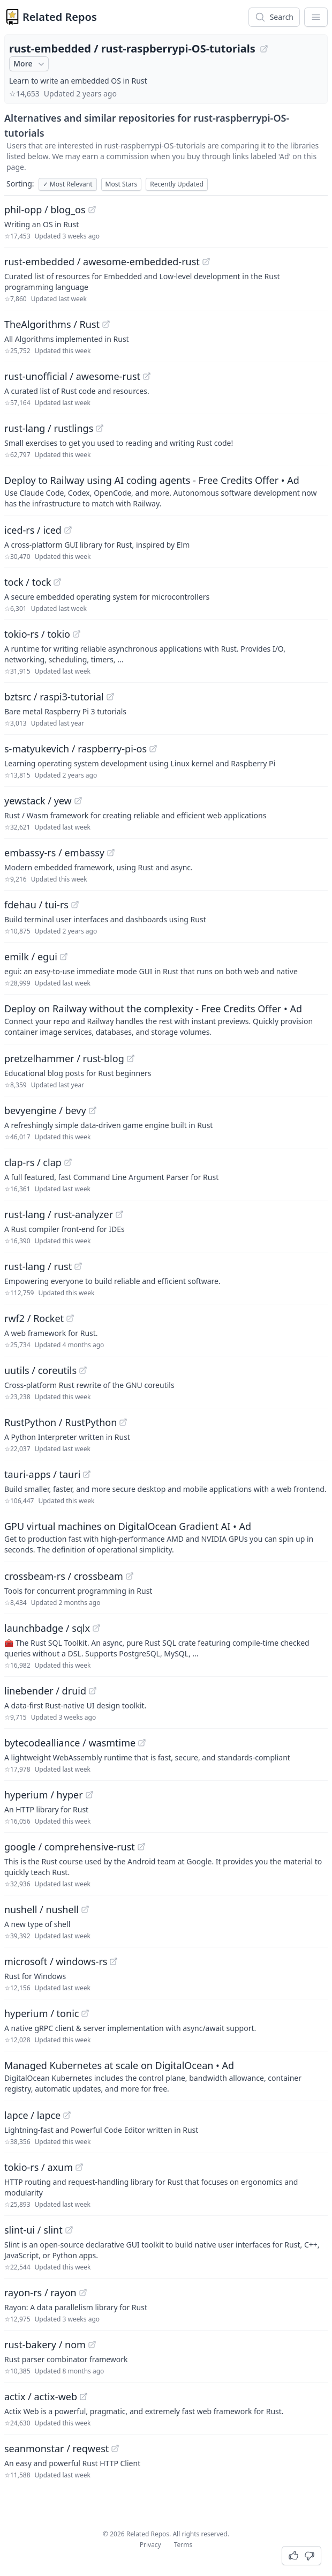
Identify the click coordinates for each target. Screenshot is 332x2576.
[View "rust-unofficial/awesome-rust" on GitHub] (146, 376)
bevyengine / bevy (45, 1110)
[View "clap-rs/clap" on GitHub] (68, 1162)
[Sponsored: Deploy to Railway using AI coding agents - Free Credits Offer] (166, 491)
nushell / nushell (41, 1909)
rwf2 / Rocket (34, 1318)
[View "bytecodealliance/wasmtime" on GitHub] (142, 1742)
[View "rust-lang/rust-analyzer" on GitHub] (119, 1214)
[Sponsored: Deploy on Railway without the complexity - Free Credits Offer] (166, 1019)
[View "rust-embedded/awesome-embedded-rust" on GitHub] (206, 261)
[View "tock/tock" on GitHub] (57, 582)
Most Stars (121, 184)
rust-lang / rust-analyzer (58, 1214)
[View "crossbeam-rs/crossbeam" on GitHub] (129, 1576)
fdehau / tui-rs (36, 904)
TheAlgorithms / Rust (52, 324)
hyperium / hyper (43, 1794)
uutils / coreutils (40, 1370)
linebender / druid (45, 1690)
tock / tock (27, 582)
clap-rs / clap (33, 1162)
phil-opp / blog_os (45, 209)
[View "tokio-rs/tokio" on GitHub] (76, 634)
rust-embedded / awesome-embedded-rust (102, 261)
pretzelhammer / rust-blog (64, 1058)
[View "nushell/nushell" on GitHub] (85, 1909)
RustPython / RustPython (60, 1422)
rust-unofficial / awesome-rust (72, 376)
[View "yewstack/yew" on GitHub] (78, 800)
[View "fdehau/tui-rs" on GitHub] (75, 904)
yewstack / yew (38, 800)
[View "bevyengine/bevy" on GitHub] (92, 1110)
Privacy (150, 2544)
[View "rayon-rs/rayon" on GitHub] (83, 2292)
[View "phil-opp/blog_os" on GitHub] (92, 209)
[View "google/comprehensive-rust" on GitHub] (141, 1846)
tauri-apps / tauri (42, 1474)
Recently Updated (176, 184)
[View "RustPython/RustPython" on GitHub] (123, 1422)
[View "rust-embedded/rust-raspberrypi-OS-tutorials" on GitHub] (264, 48)
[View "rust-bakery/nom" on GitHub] (92, 2344)
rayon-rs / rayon (40, 2292)
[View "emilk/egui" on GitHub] (63, 956)
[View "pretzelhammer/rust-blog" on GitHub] (130, 1058)
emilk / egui (30, 956)
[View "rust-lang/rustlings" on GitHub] (99, 428)
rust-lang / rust (38, 1266)
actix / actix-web (40, 2396)
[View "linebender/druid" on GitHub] (92, 1690)
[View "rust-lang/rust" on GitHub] (78, 1266)
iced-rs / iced (33, 530)
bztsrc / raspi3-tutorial (54, 696)
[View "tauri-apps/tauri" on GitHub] (86, 1474)
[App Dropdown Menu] (316, 17)
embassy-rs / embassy (54, 852)
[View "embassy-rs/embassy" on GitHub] (111, 852)
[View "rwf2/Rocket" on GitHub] (70, 1318)
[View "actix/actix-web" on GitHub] (83, 2396)
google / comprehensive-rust (69, 1846)
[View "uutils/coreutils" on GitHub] (83, 1370)
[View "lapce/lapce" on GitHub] (67, 2115)
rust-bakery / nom (45, 2344)
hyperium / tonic (41, 2013)
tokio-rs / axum (38, 2167)
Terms (183, 2544)
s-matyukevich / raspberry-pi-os (75, 748)
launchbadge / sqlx (47, 1628)
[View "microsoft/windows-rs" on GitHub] (113, 1961)
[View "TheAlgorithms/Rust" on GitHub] (106, 324)
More (30, 63)
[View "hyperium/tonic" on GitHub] (85, 2013)
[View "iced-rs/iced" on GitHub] (68, 530)
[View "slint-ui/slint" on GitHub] (69, 2230)
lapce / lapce (32, 2115)
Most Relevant (68, 184)
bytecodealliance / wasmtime (69, 1742)
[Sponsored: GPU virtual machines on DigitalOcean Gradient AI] (166, 1537)
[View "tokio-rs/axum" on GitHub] (79, 2167)
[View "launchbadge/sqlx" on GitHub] (96, 1628)
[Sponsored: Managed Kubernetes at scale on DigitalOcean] (166, 2076)
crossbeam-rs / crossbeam (63, 1576)
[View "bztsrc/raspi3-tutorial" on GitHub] (110, 696)
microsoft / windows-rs (55, 1961)
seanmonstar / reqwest (56, 2448)
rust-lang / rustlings (48, 428)
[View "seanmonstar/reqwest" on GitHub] (115, 2448)
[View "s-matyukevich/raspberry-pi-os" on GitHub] (153, 748)
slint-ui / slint (33, 2229)
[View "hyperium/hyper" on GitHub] (89, 1794)
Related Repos (59, 17)
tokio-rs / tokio (37, 634)
